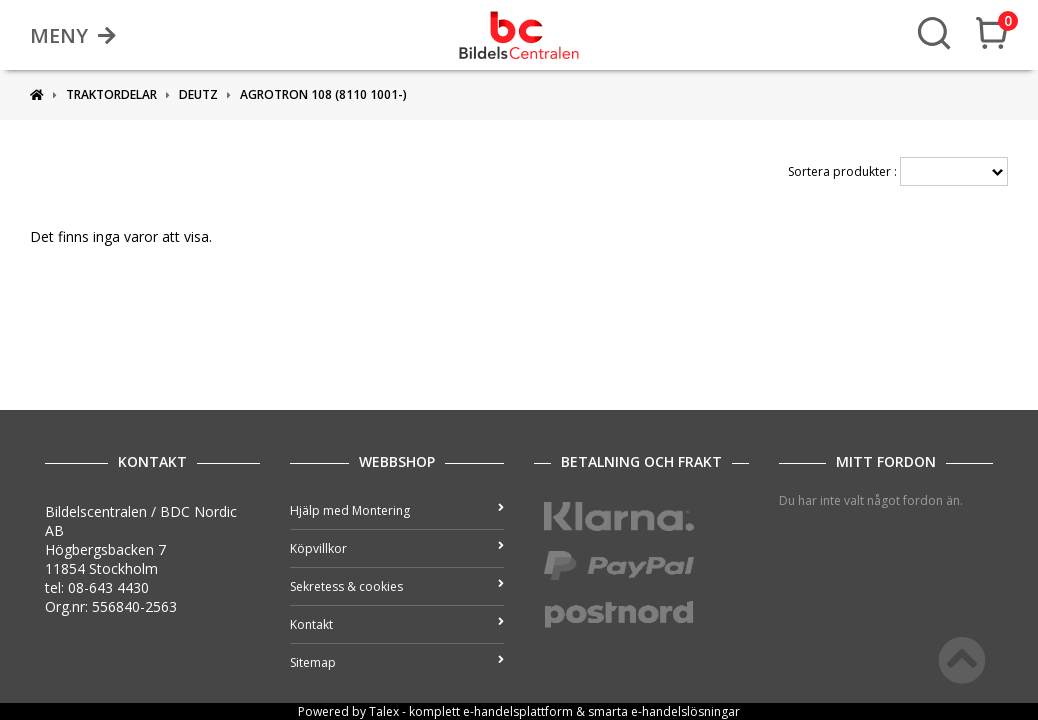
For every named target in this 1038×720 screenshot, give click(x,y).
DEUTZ (198, 94)
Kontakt (397, 624)
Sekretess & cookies (397, 586)
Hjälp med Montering (397, 510)
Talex (384, 711)
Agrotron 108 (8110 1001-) (323, 94)
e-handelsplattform (518, 711)
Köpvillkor (397, 548)
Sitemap (397, 662)
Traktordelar (111, 94)
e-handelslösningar (685, 711)
